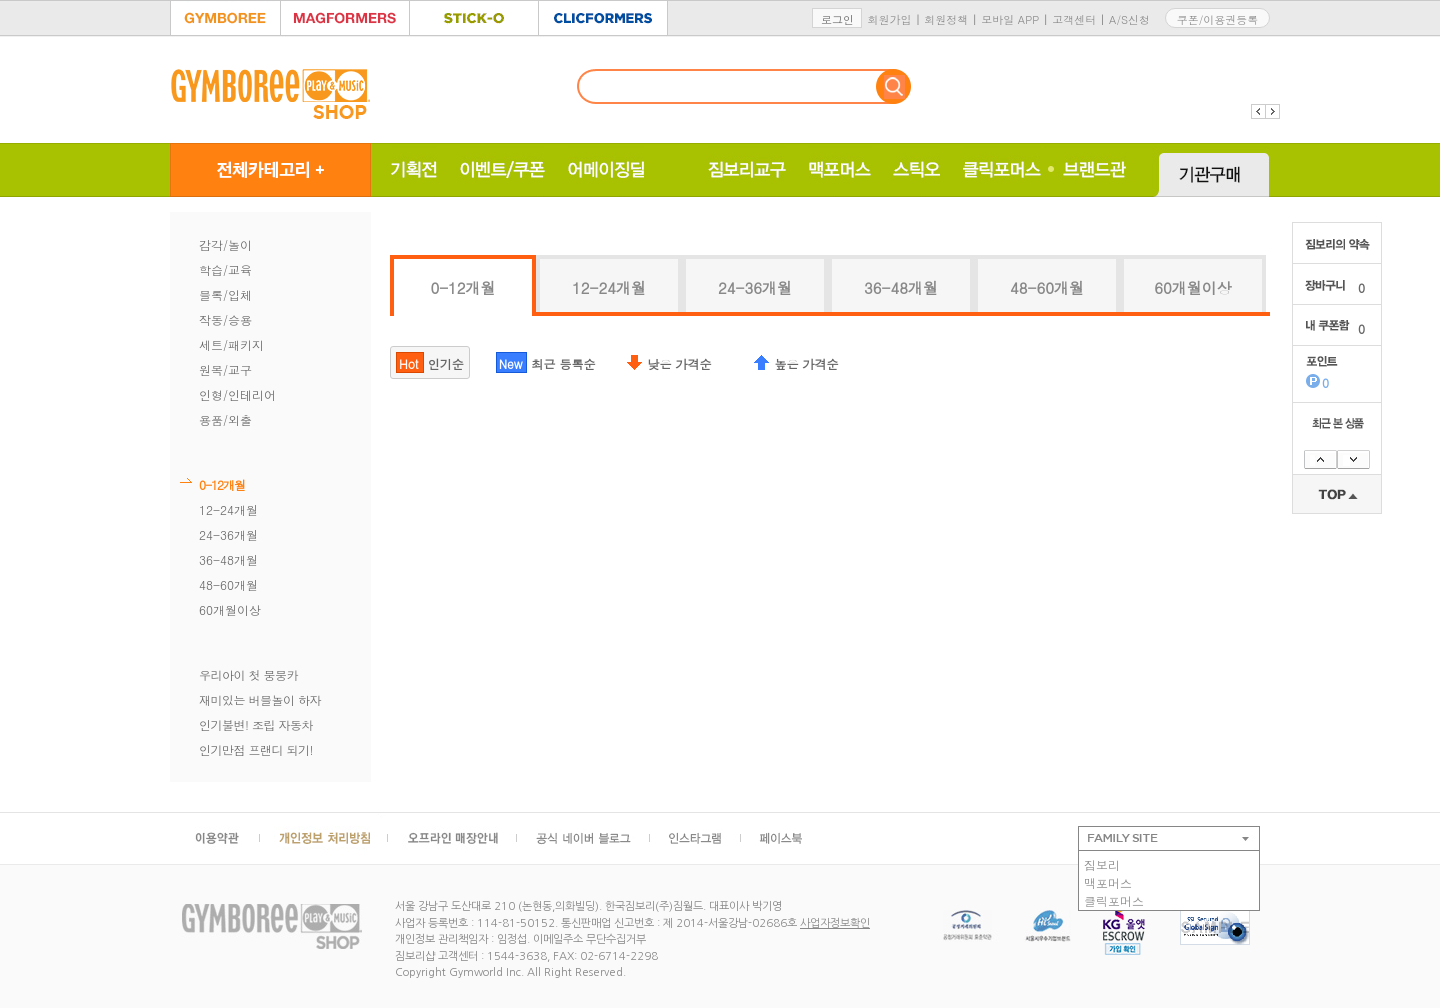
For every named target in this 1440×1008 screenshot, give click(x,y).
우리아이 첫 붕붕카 (248, 674)
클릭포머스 (1114, 900)
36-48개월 (228, 559)
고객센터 (1074, 19)
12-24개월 (228, 509)
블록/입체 (225, 294)
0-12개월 (222, 484)
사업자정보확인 (835, 923)
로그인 (837, 19)
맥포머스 (1108, 882)
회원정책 (946, 19)
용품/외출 (225, 419)
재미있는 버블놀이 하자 (260, 699)
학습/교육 (225, 269)
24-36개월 (228, 534)
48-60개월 (228, 584)
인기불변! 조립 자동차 (256, 724)
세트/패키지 (231, 344)
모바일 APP (1010, 19)
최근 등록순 (546, 362)
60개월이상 (230, 609)
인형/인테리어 (237, 394)
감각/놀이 (225, 244)
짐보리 (1102, 864)
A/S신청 (1129, 19)
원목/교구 (225, 369)
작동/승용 (225, 319)
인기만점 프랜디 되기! (256, 749)
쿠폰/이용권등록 (1218, 19)
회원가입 (889, 19)
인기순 (430, 362)
